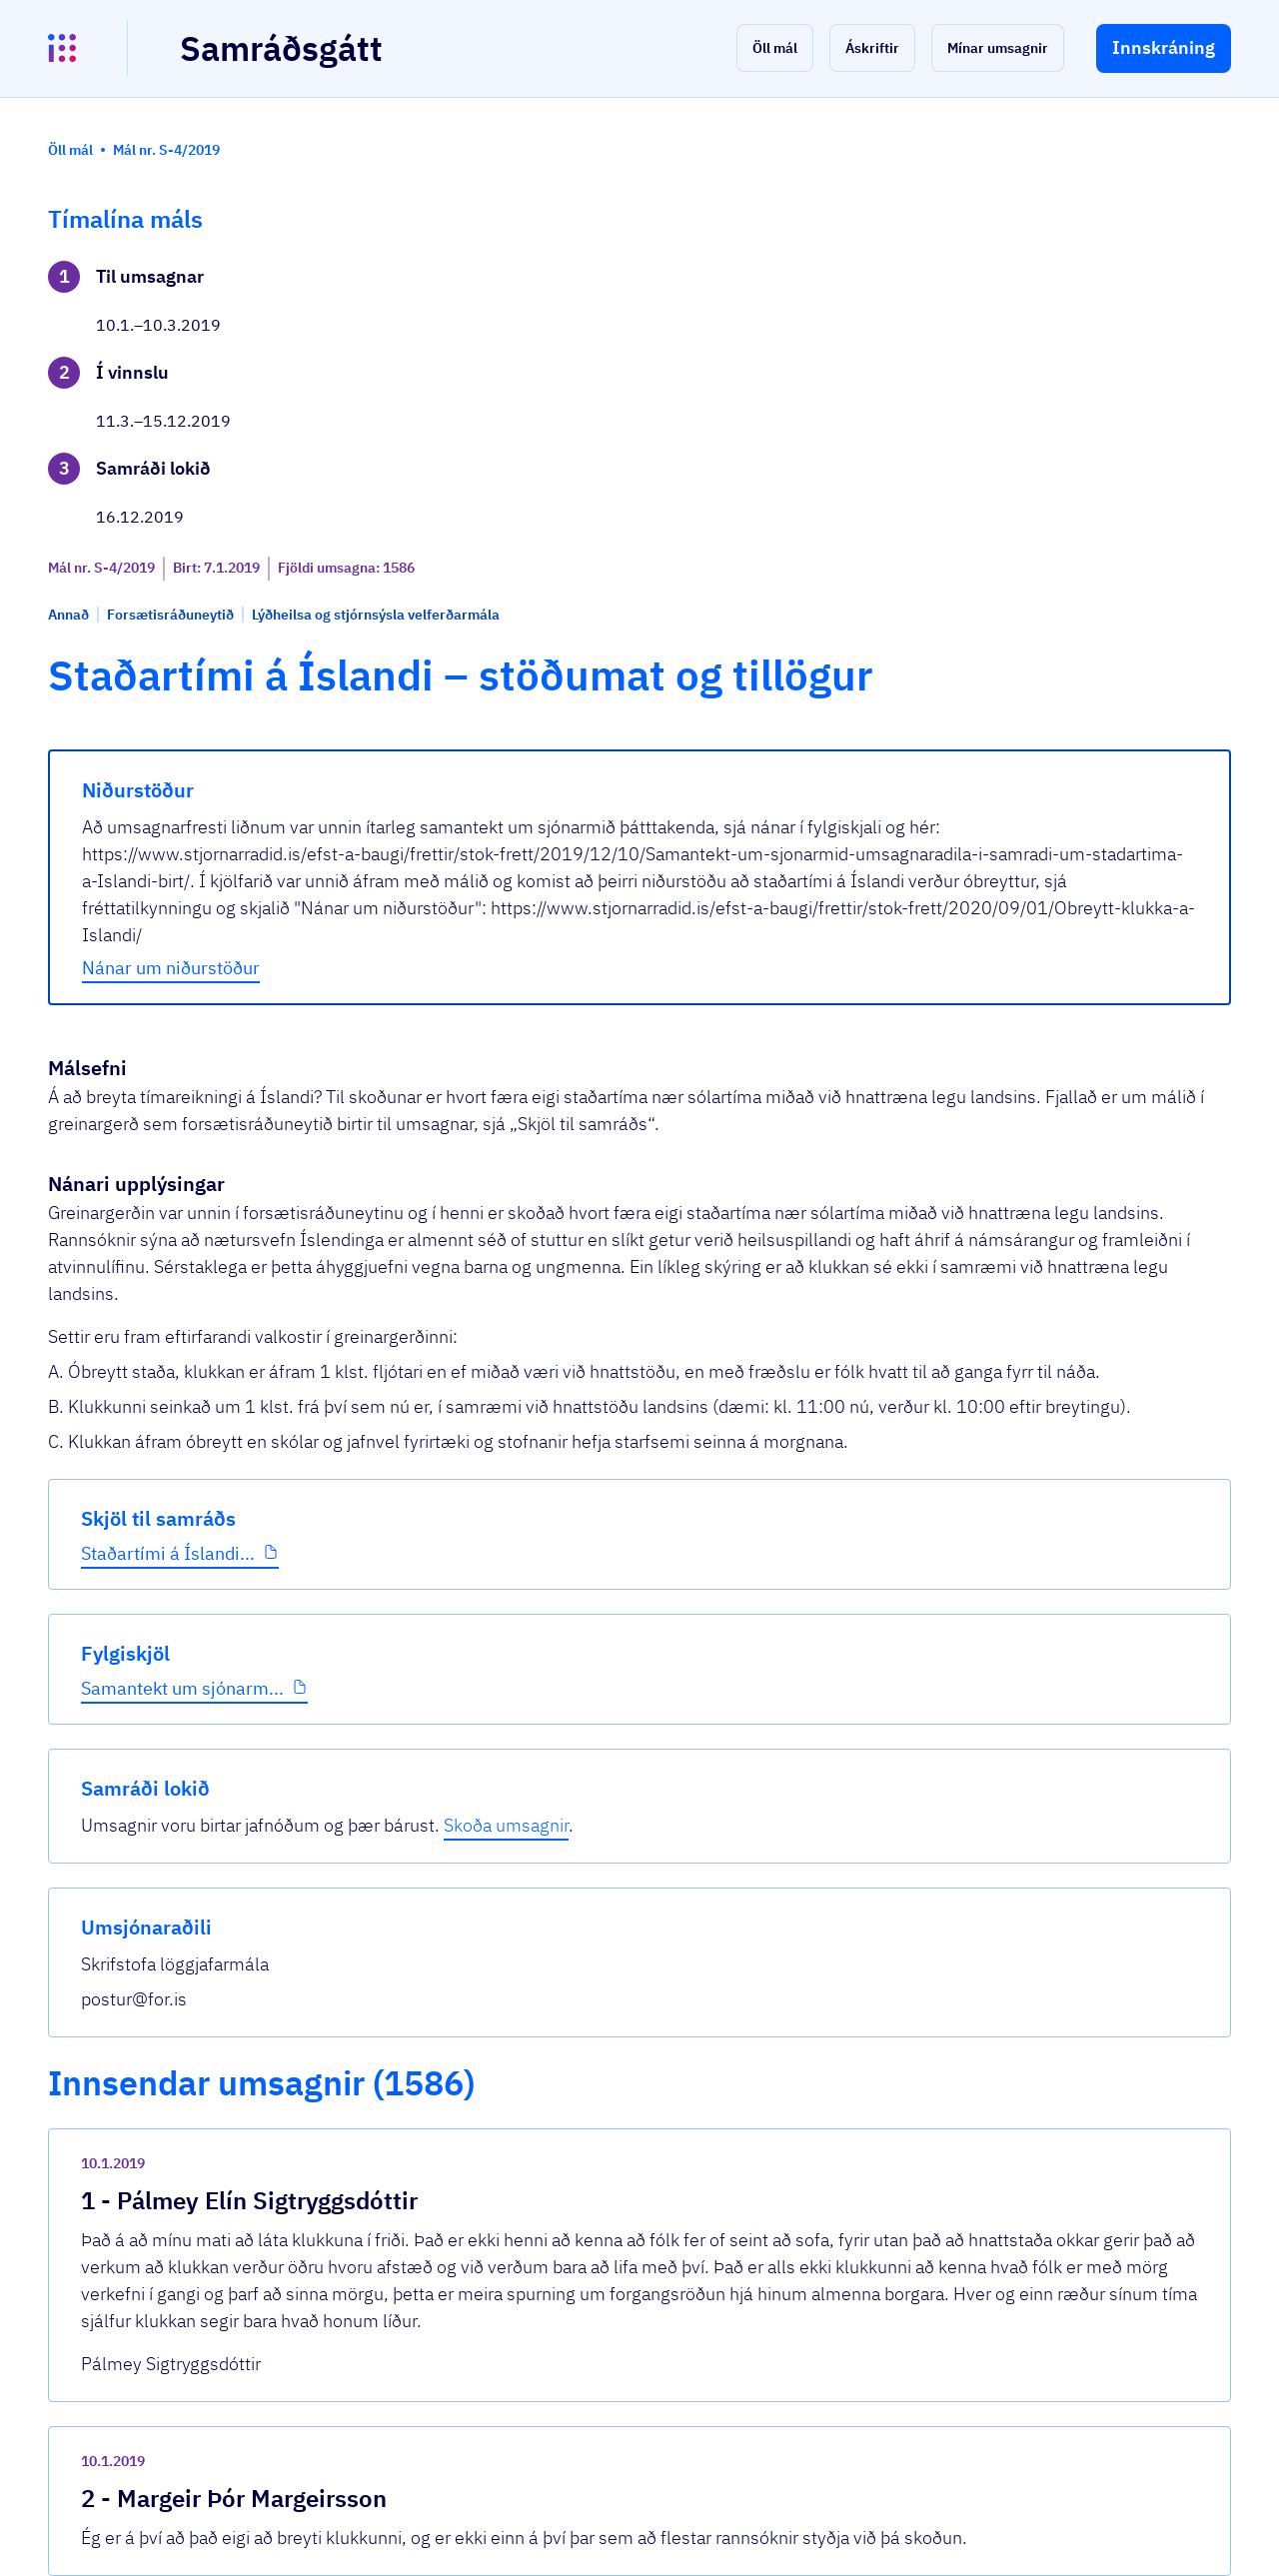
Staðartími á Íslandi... (168, 678)
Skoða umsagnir (1048, 331)
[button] (774, 48)
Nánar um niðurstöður (473, 772)
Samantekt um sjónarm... (182, 813)
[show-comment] (888, 1650)
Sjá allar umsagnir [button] (441, 2322)
